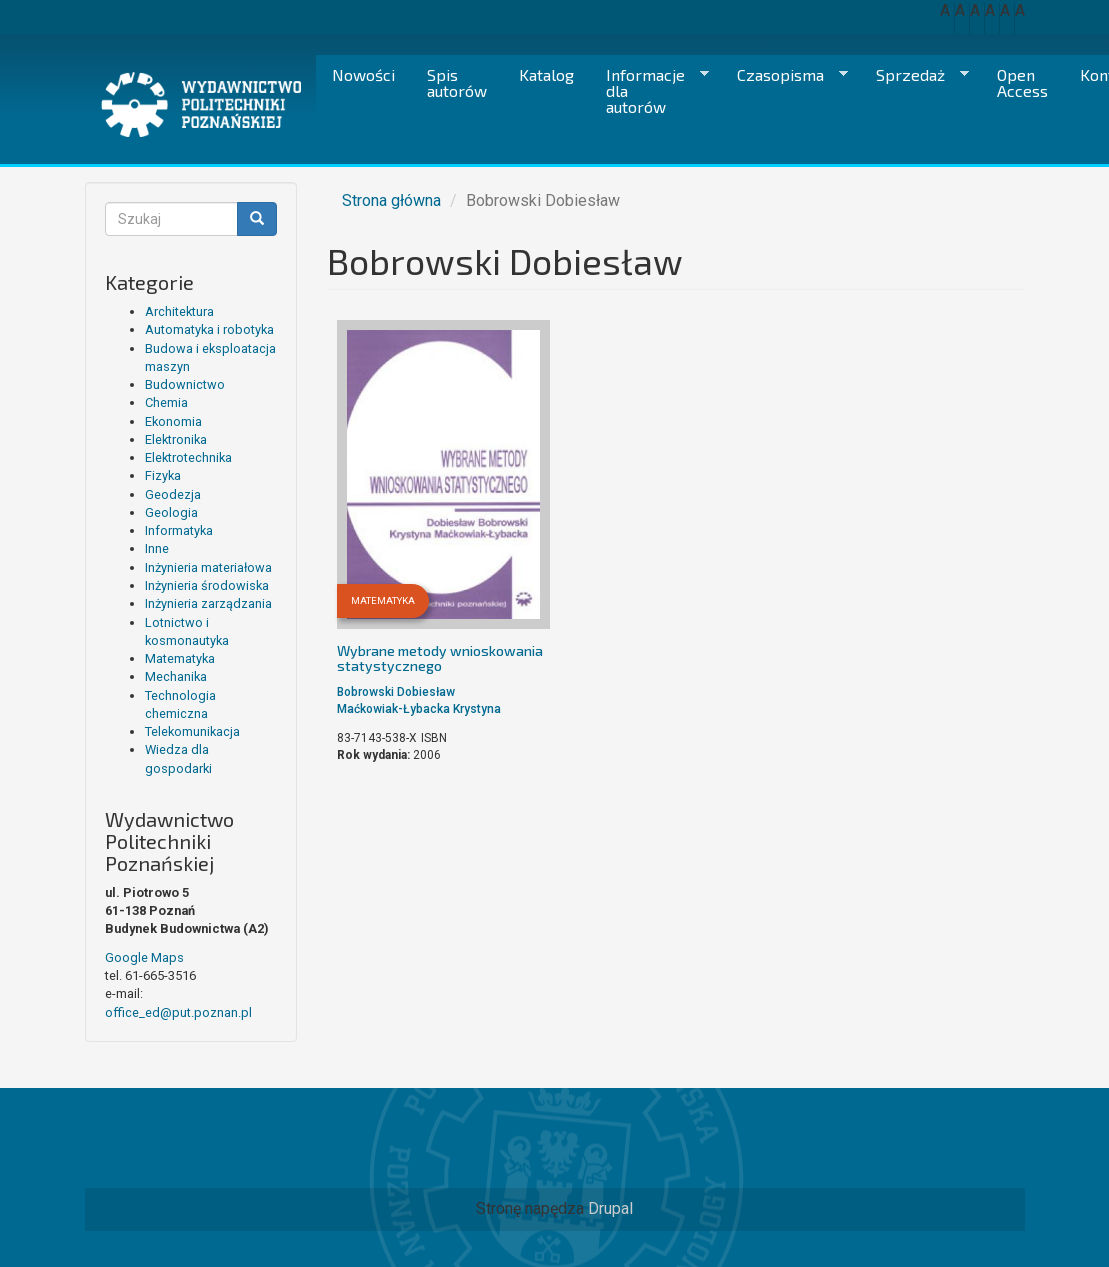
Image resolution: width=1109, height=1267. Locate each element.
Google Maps (144, 957)
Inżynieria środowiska (207, 585)
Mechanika (176, 676)
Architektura (179, 311)
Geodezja (173, 494)
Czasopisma (784, 75)
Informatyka (179, 530)
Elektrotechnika (188, 457)
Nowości (363, 74)
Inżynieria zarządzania (208, 603)
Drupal (610, 1208)
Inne (157, 548)
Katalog (546, 74)
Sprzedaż (914, 75)
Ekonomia (173, 421)
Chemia (166, 402)
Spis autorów (457, 82)
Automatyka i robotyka (209, 329)
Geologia (171, 512)
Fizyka (163, 475)
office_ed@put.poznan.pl (178, 1012)
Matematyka (180, 658)
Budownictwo (185, 384)
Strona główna (391, 200)
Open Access (1022, 82)
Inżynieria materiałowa (208, 567)
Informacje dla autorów (649, 90)
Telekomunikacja (192, 731)
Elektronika (176, 439)
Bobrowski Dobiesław (396, 692)
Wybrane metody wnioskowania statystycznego (440, 658)
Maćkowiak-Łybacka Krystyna (419, 709)
